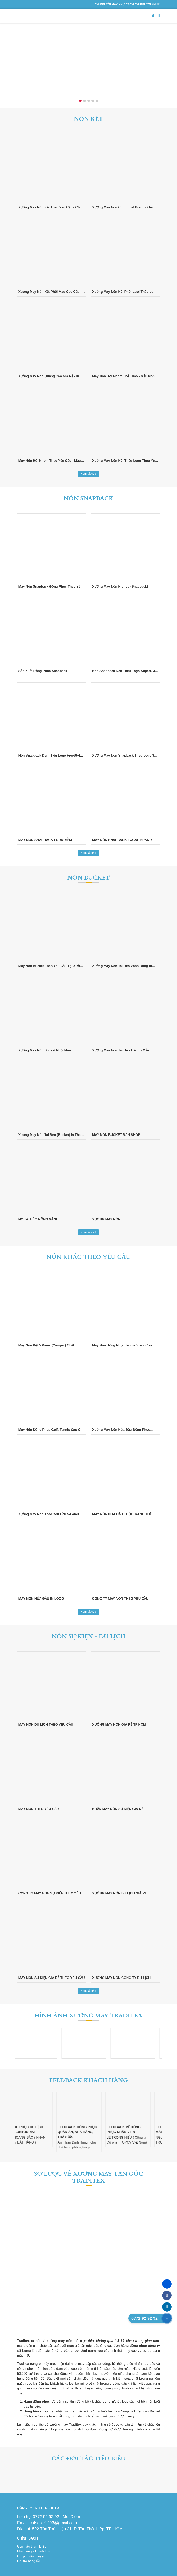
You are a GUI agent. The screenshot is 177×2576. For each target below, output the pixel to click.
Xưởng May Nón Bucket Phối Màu (44, 1050)
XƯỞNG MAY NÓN (106, 1219)
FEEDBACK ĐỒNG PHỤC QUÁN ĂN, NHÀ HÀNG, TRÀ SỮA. (38, 2132)
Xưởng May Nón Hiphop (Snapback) (120, 586)
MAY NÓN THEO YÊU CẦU (38, 1809)
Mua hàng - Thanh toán (34, 2551)
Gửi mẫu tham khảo (31, 2546)
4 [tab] (93, 101)
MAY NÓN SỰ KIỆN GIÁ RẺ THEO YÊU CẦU (51, 1978)
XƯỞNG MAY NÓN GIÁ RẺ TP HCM (119, 1724)
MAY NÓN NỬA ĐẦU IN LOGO (41, 1598)
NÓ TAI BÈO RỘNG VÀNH (38, 1219)
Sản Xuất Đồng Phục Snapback (42, 671)
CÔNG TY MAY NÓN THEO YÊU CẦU (120, 1598)
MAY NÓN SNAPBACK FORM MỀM (45, 840)
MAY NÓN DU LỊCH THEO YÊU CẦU (45, 1724)
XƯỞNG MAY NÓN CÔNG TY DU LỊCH (121, 1978)
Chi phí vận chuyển (31, 2556)
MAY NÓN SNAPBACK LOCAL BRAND (122, 840)
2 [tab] (84, 101)
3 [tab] (88, 101)
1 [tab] (80, 101)
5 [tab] (97, 101)
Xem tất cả (88, 473)
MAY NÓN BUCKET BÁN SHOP (116, 1135)
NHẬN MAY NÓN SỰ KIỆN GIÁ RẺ (117, 1809)
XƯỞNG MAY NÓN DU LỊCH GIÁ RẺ (119, 1893)
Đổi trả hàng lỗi (28, 2561)
